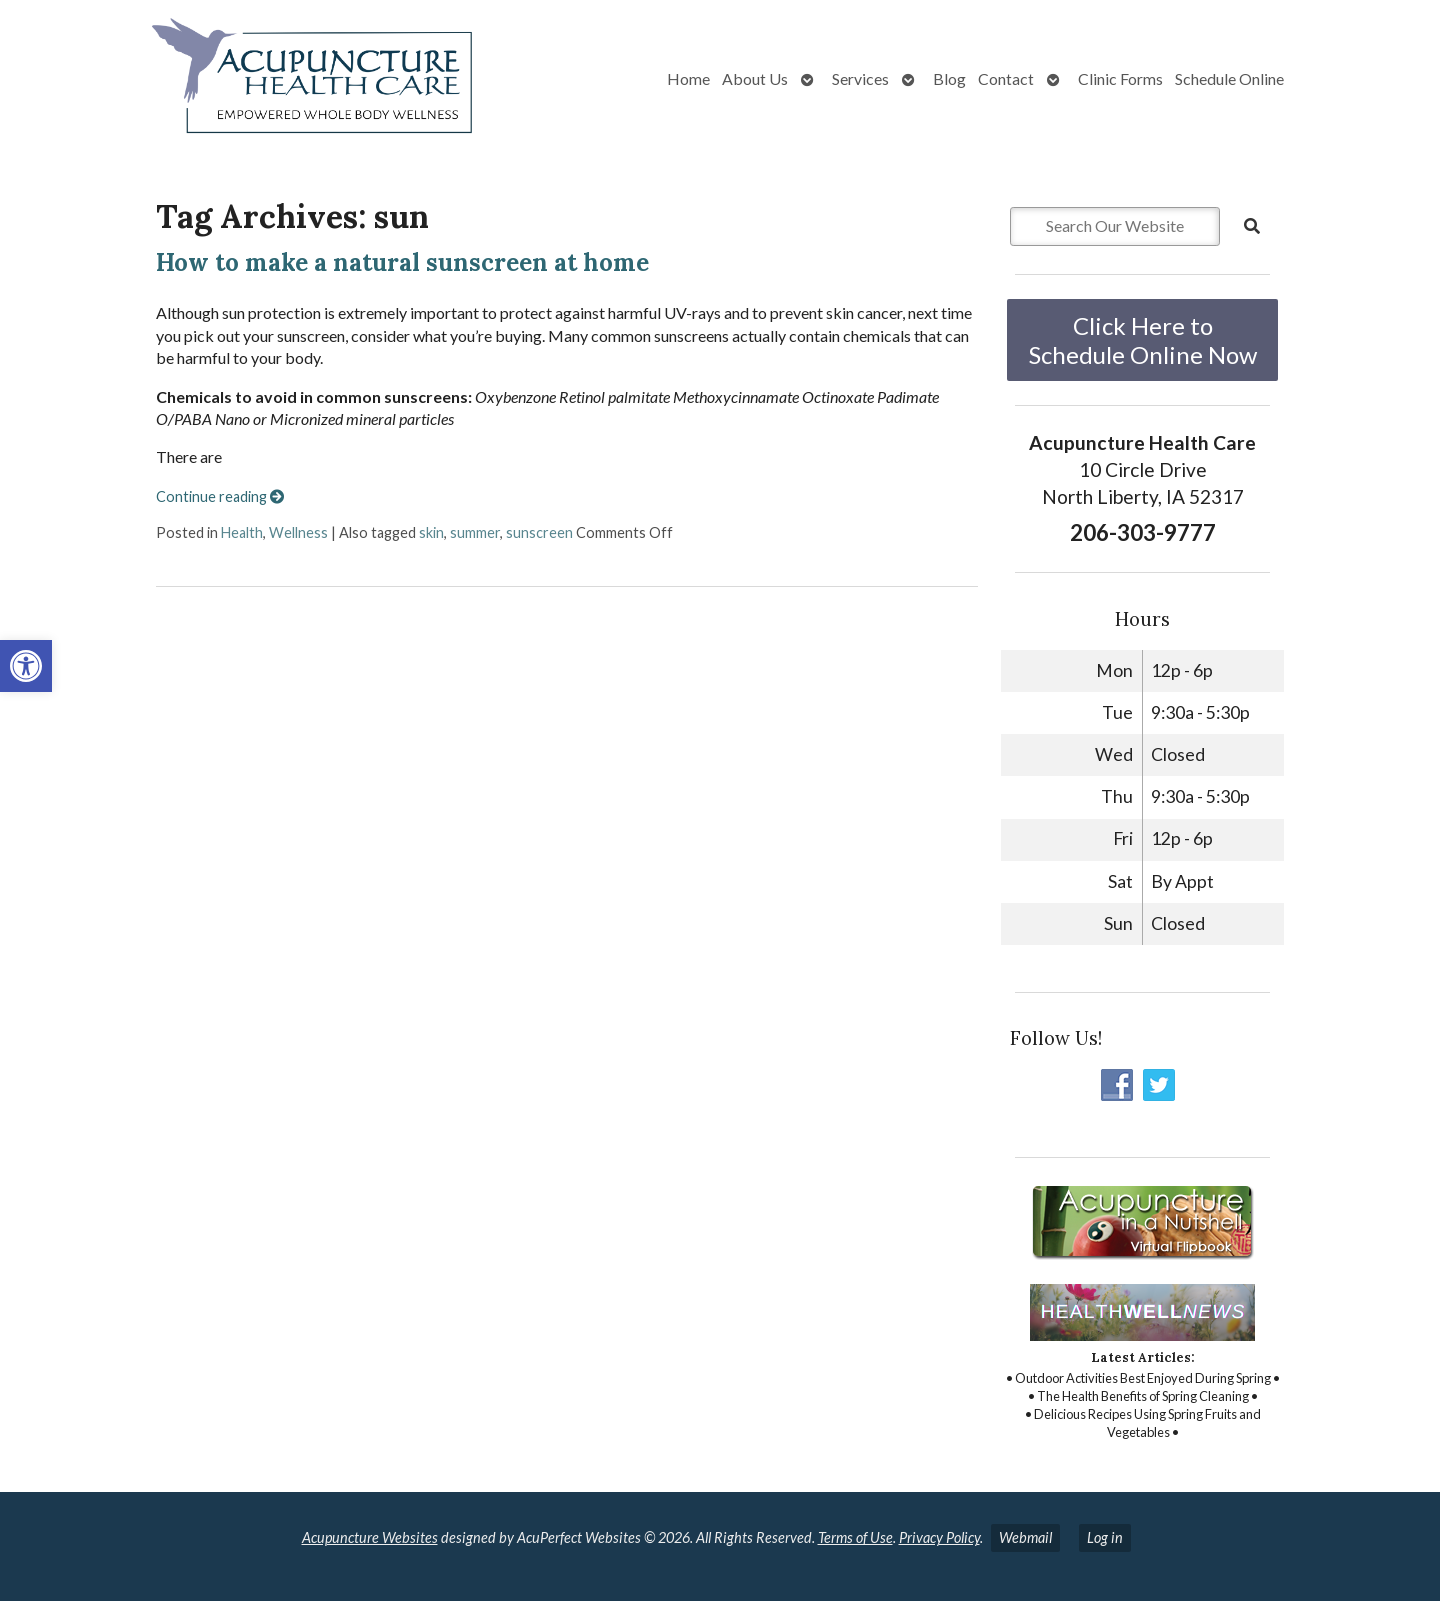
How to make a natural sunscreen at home (402, 262)
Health (242, 532)
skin (431, 532)
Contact (1006, 78)
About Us (755, 78)
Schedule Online (1229, 78)
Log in (1105, 1537)
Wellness (298, 532)
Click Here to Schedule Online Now (1143, 340)
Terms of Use (855, 1537)
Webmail (1025, 1537)
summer (475, 532)
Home (688, 78)
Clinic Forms (1120, 78)
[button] (26, 666)
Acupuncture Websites (370, 1537)
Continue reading (220, 496)
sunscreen (539, 532)
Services (860, 78)
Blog (949, 78)
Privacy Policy (939, 1537)
